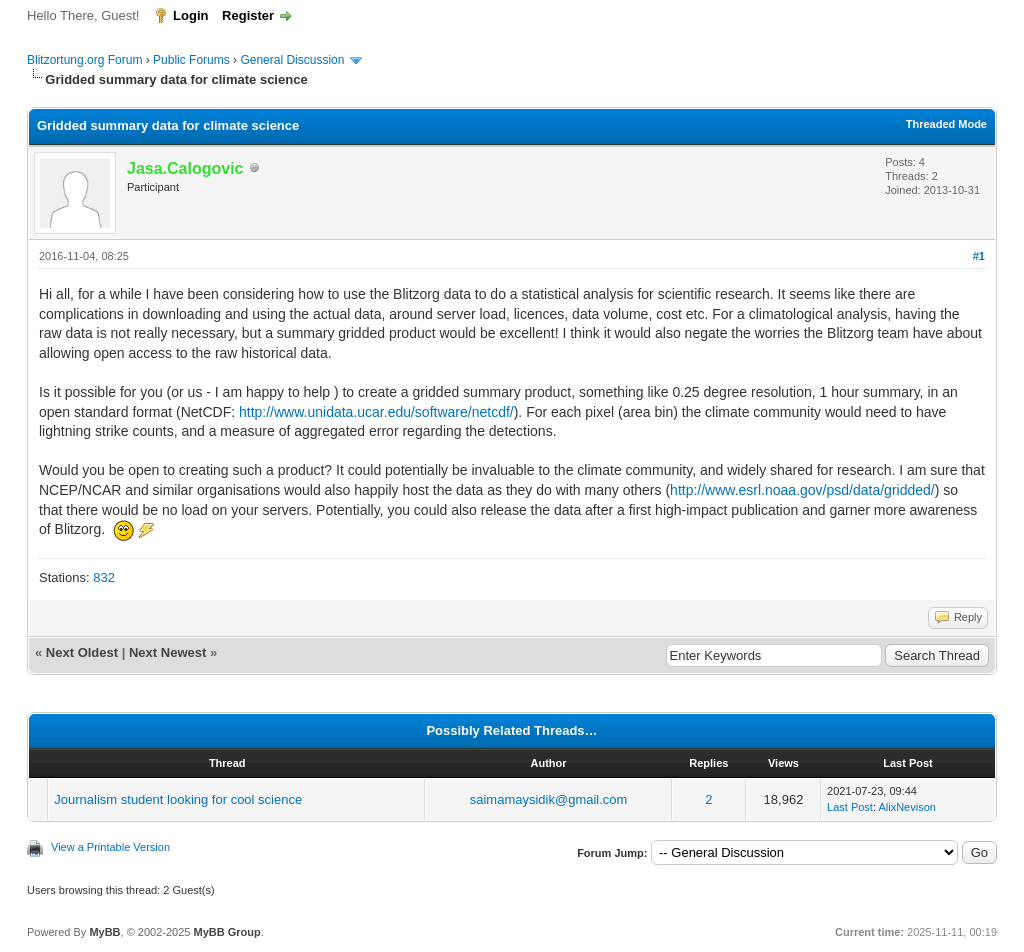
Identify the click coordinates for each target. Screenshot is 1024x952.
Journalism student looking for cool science (178, 799)
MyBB (104, 932)
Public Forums (191, 60)
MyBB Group (226, 932)
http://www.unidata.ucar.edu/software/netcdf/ (376, 412)
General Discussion (292, 60)
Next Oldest (82, 652)
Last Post (850, 807)
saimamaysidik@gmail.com (549, 799)
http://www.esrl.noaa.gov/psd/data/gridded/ (802, 490)
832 (104, 577)
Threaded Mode (946, 124)
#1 (979, 256)
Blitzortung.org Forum (84, 60)
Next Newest (167, 652)
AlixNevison (906, 807)
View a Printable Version (110, 847)
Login (190, 15)
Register (248, 15)
